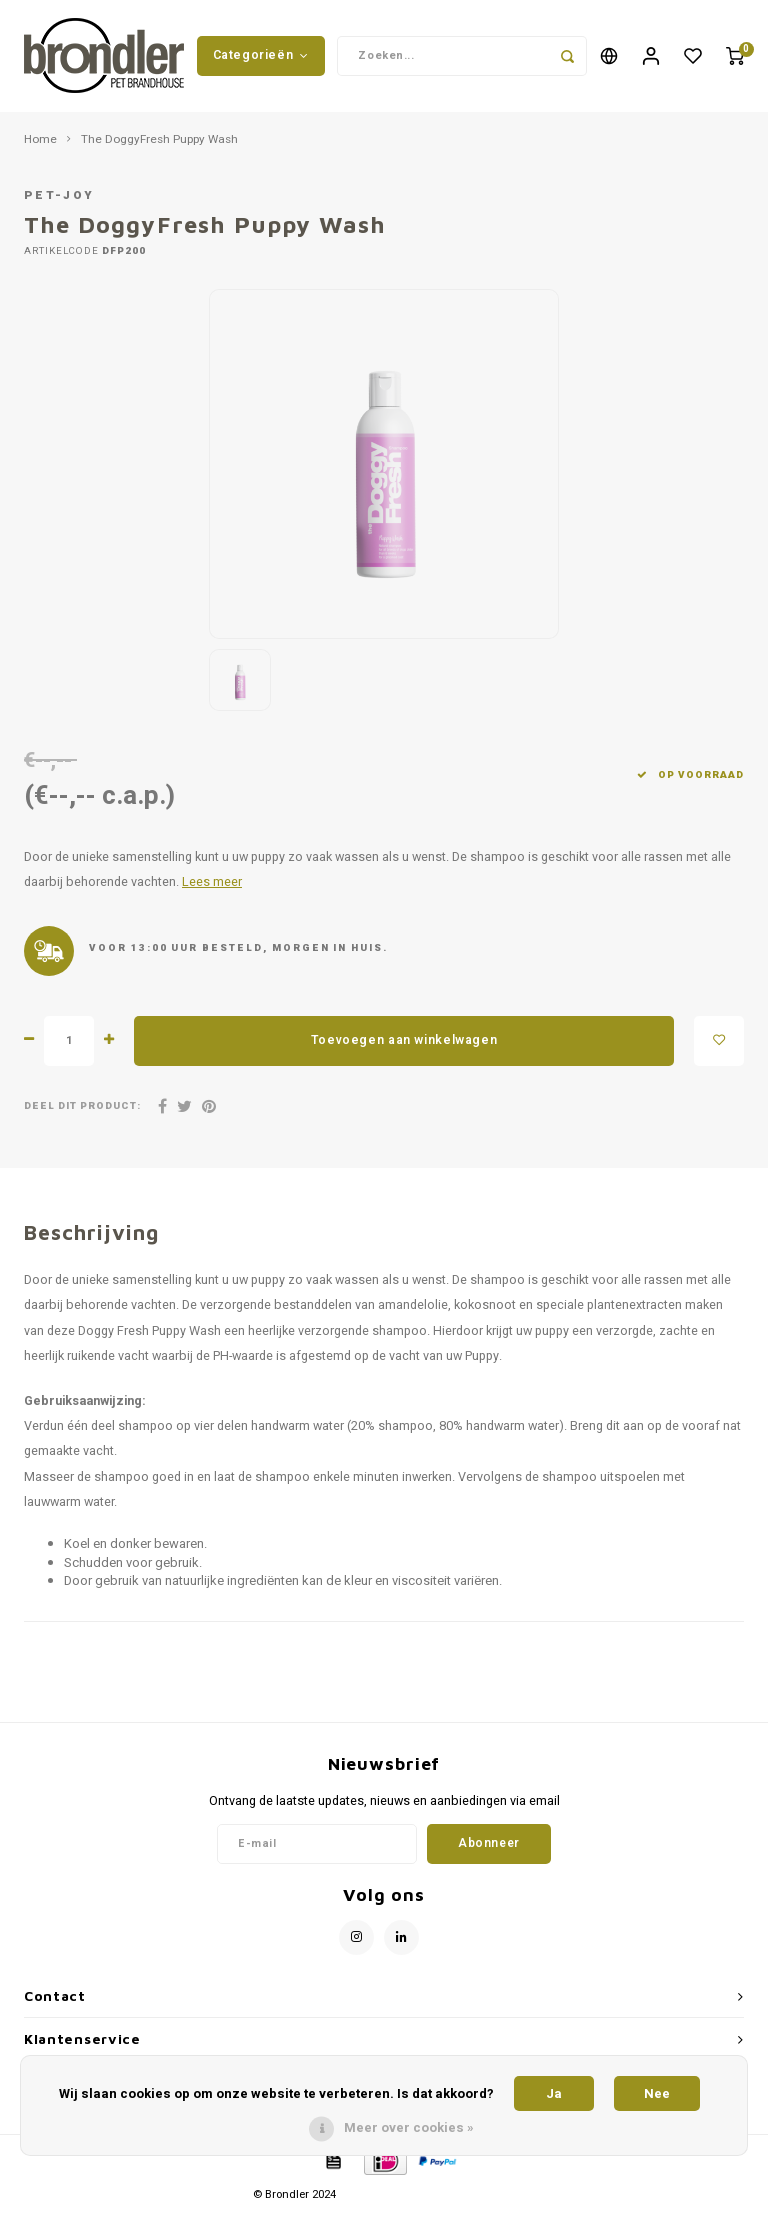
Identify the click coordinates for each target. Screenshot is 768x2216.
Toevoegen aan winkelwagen (404, 1043)
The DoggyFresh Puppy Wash (159, 143)
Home (40, 143)
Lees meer (212, 886)
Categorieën (261, 57)
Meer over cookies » (409, 2127)
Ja (554, 2093)
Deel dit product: (82, 1109)
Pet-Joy (59, 199)
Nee (657, 2093)
